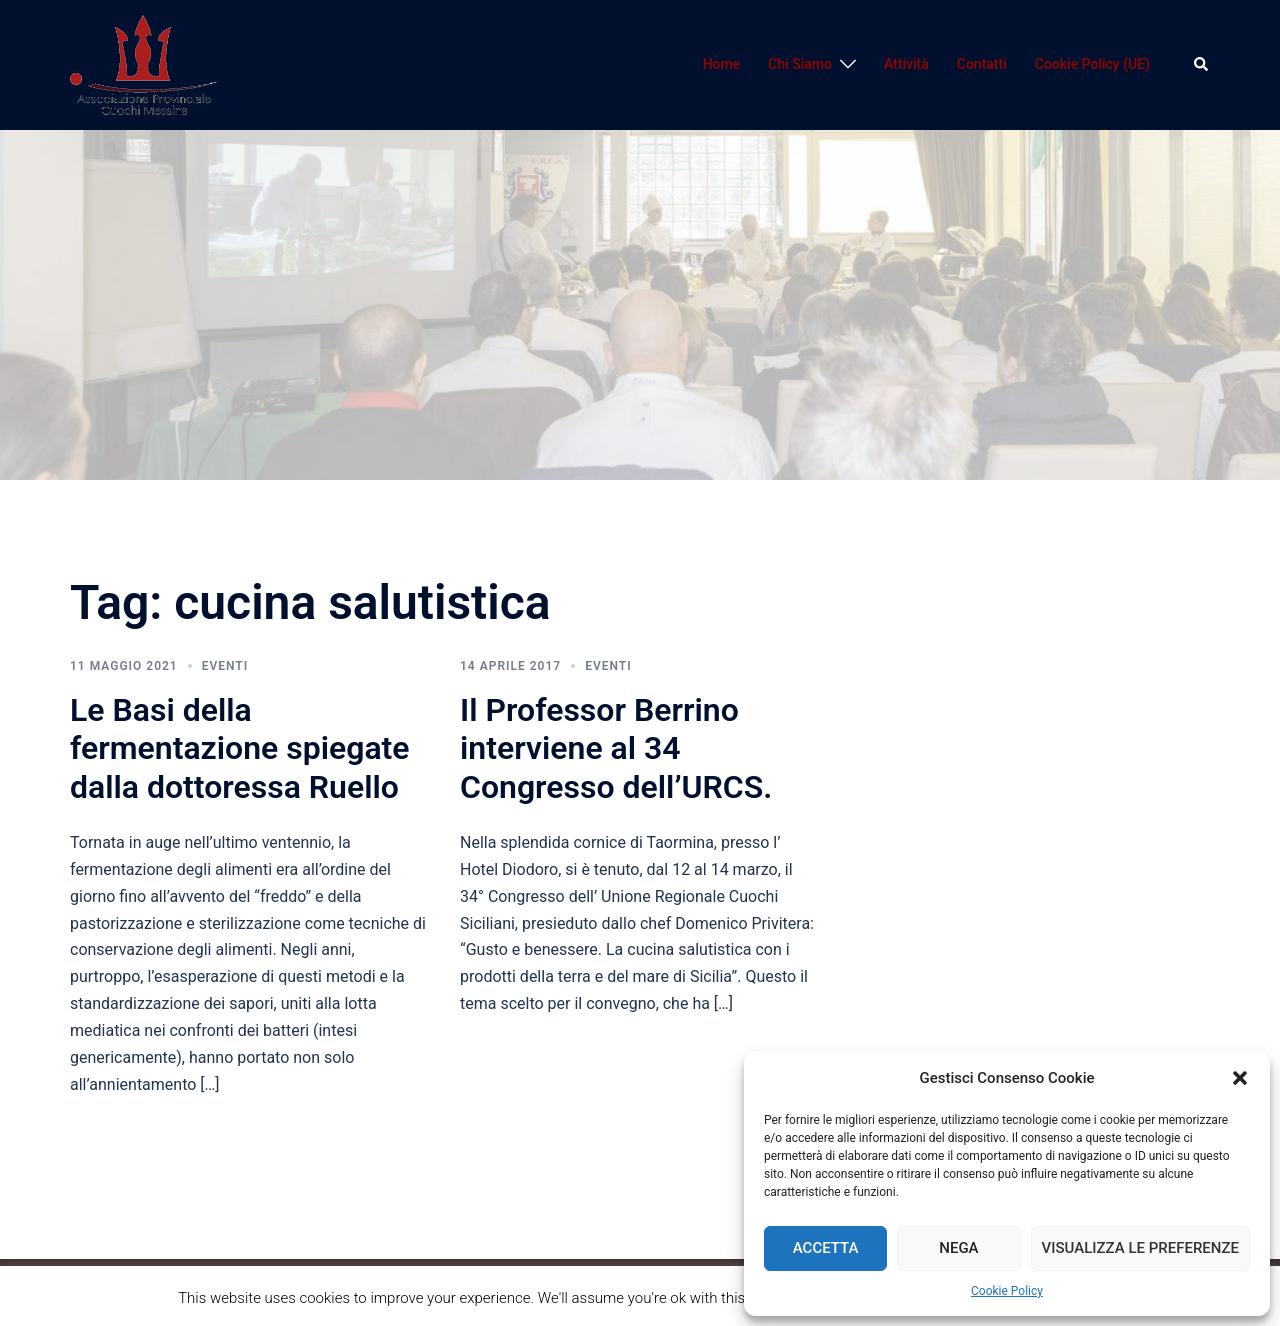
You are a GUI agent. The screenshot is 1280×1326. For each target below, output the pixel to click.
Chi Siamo (800, 64)
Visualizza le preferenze (1140, 1248)
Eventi (225, 666)
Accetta (826, 1248)
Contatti (982, 64)
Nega (958, 1248)
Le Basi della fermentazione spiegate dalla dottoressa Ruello (240, 748)
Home (722, 64)
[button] (1240, 1078)
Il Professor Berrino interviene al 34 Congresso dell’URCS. (616, 748)
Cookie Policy (1007, 1291)
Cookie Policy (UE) (1092, 64)
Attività (906, 64)
